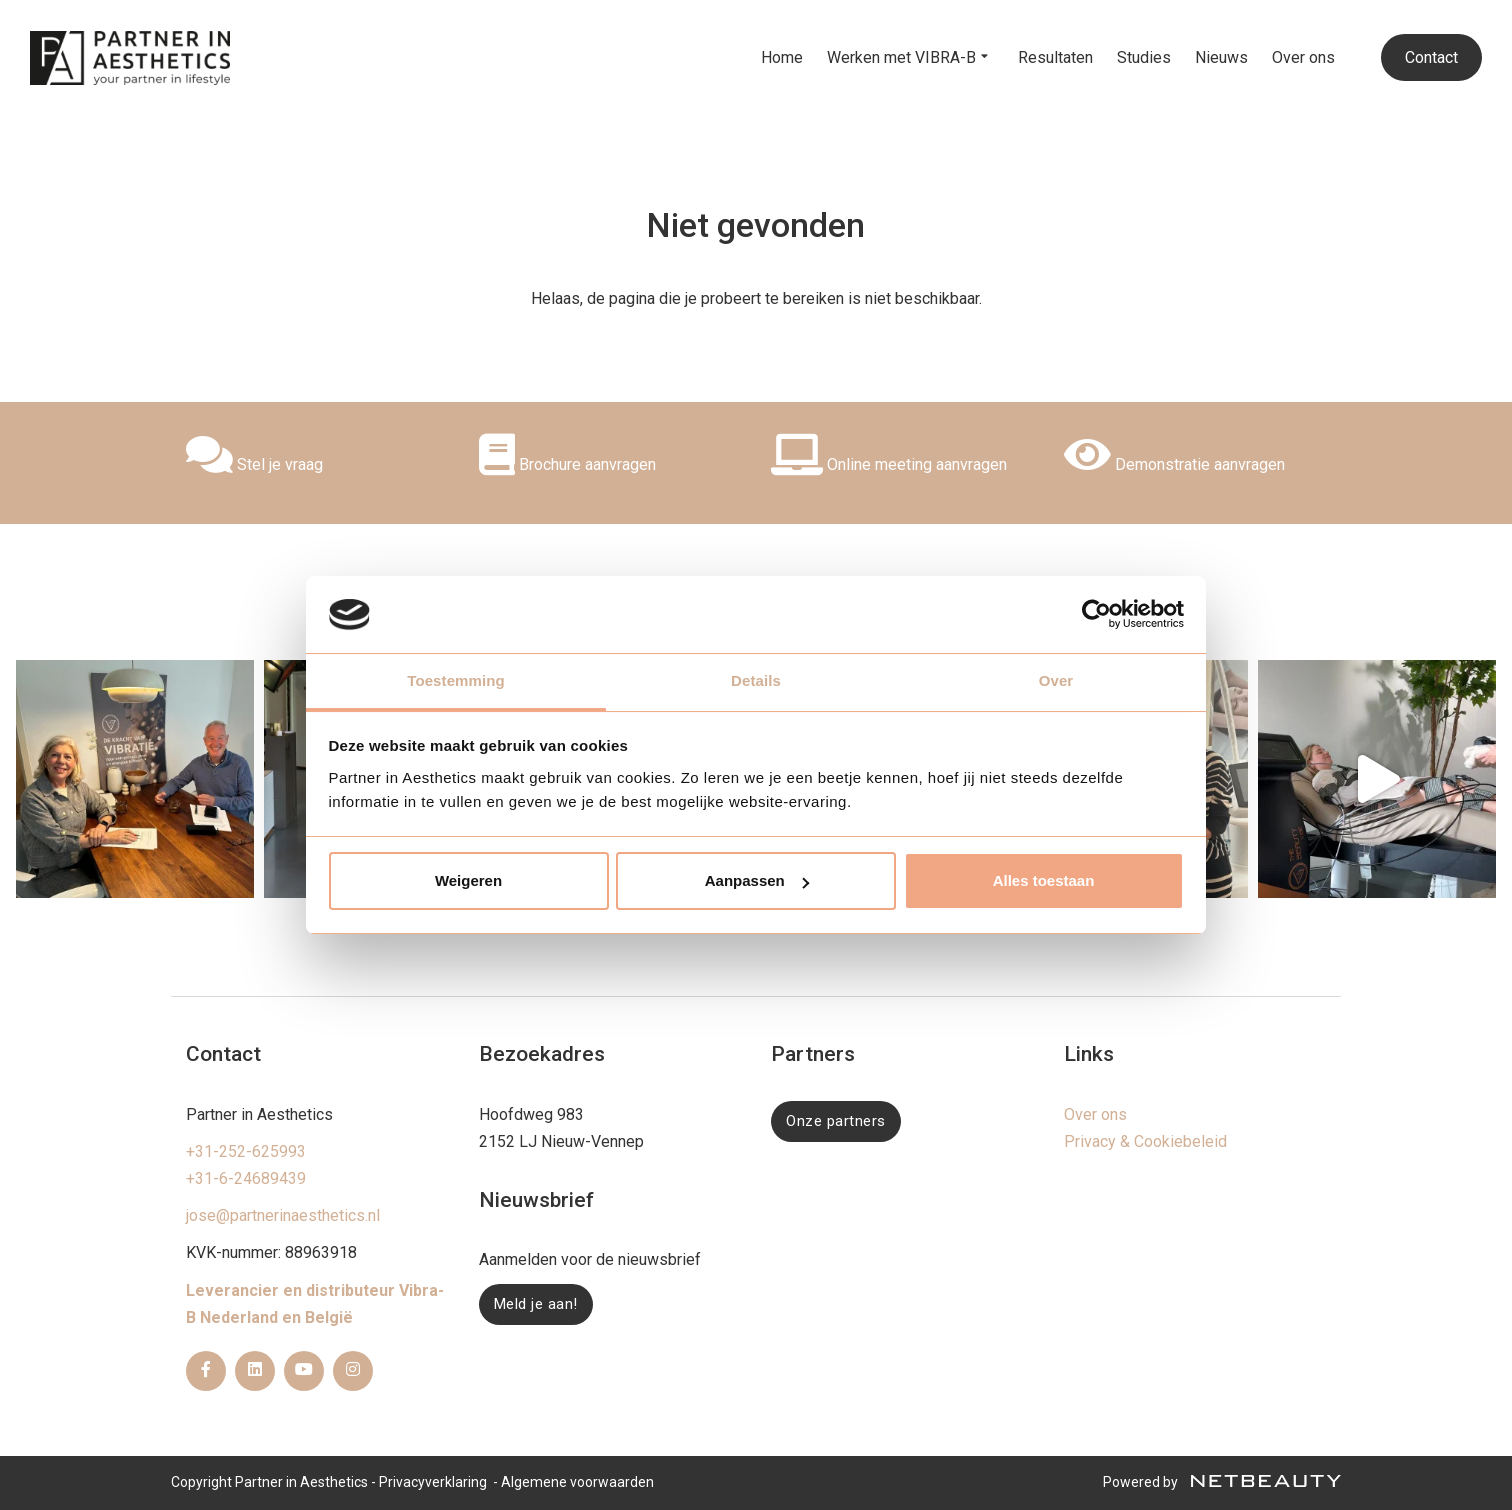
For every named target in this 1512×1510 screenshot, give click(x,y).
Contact (1431, 57)
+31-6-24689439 (246, 1178)
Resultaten (1055, 57)
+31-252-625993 (246, 1151)
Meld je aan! (536, 1304)
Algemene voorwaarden (577, 1482)
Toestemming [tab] (456, 680)
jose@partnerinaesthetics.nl (283, 1215)
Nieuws (1221, 57)
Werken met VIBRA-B (910, 58)
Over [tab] (1056, 680)
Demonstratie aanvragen (1174, 464)
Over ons (1303, 57)
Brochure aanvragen (567, 464)
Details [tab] (756, 680)
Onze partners (836, 1121)
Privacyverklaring (433, 1482)
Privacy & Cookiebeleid (1145, 1141)
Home (782, 57)
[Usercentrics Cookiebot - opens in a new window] (1096, 614)
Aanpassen (757, 880)
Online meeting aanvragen (889, 464)
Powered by (1222, 1482)
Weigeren (468, 880)
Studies (1144, 57)
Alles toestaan (1044, 880)
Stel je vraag (254, 464)
